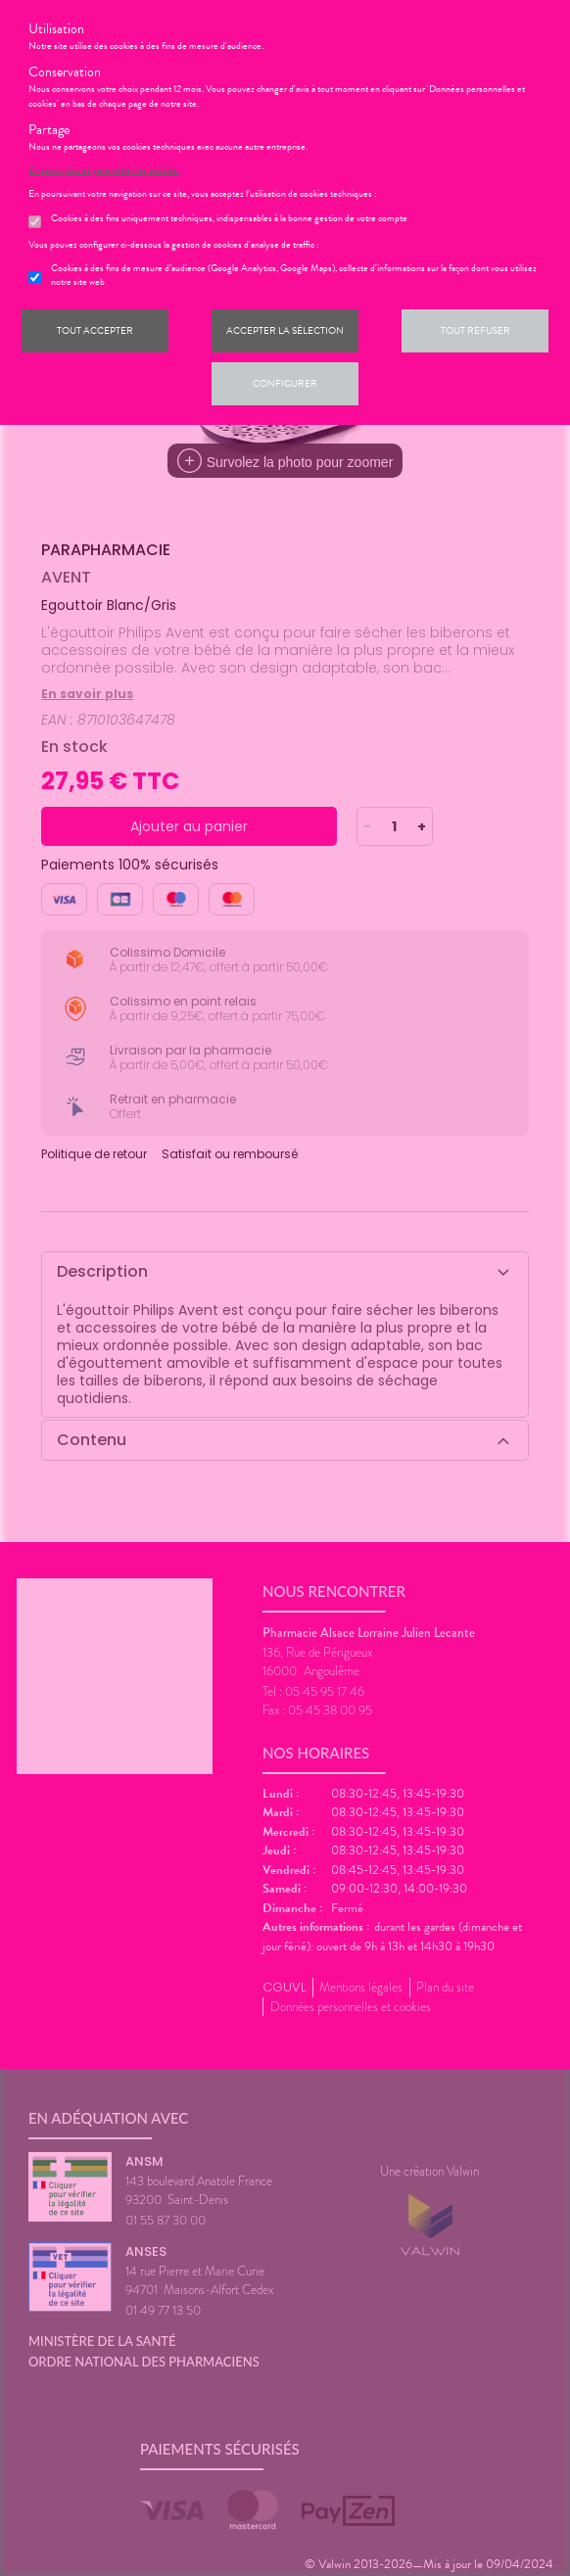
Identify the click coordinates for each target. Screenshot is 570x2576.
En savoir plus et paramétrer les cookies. (103, 170)
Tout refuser (475, 330)
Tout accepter (95, 330)
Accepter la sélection (285, 330)
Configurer (285, 383)
